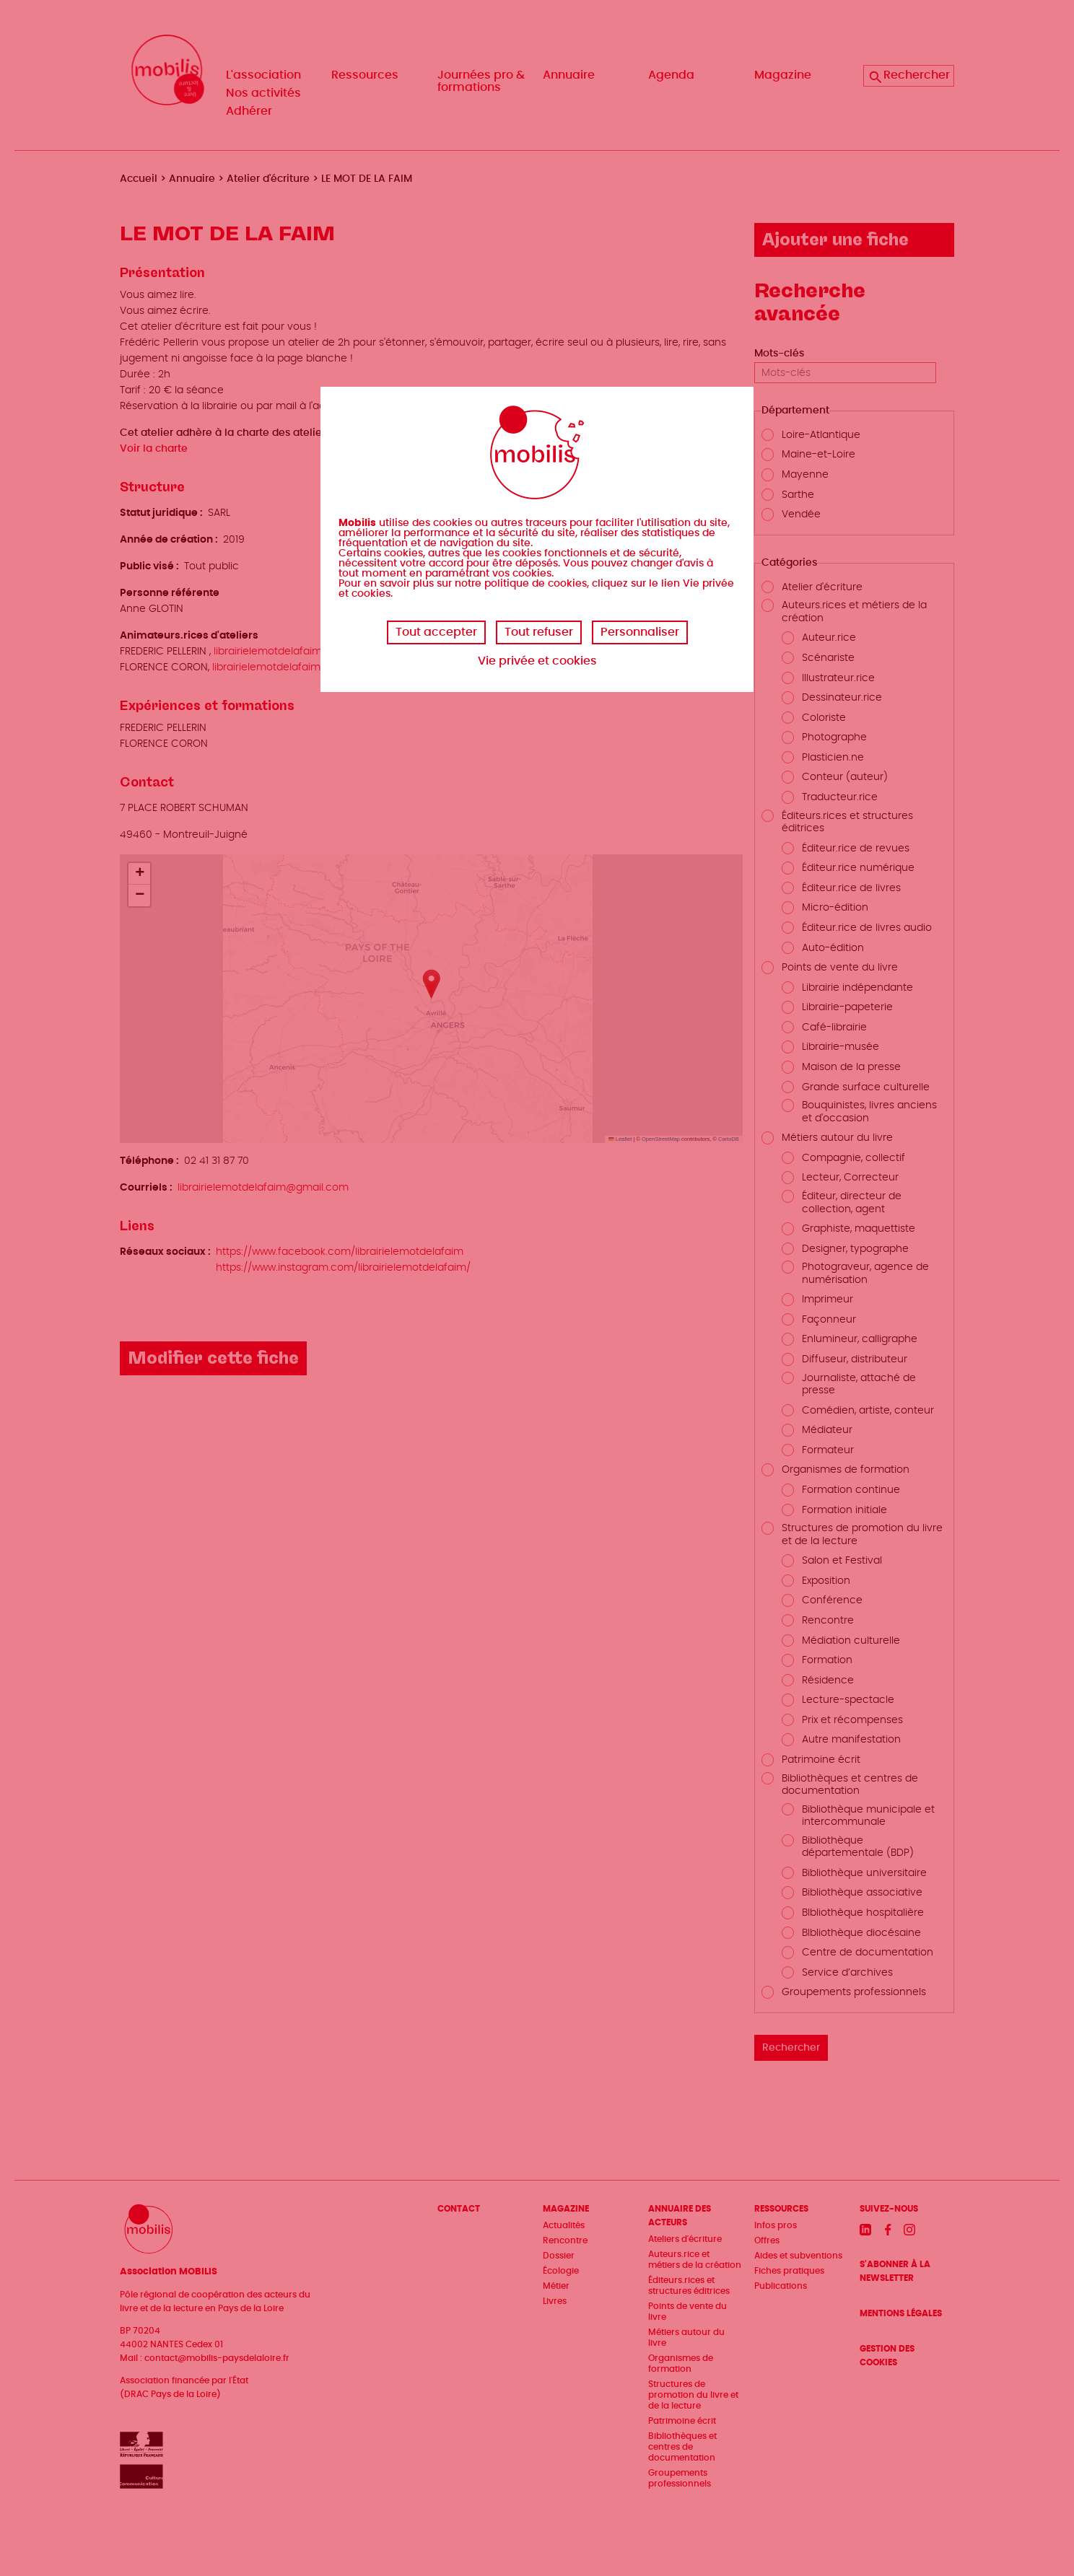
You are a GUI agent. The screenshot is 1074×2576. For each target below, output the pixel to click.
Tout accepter (436, 632)
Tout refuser (539, 632)
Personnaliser (640, 632)
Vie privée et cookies (537, 661)
